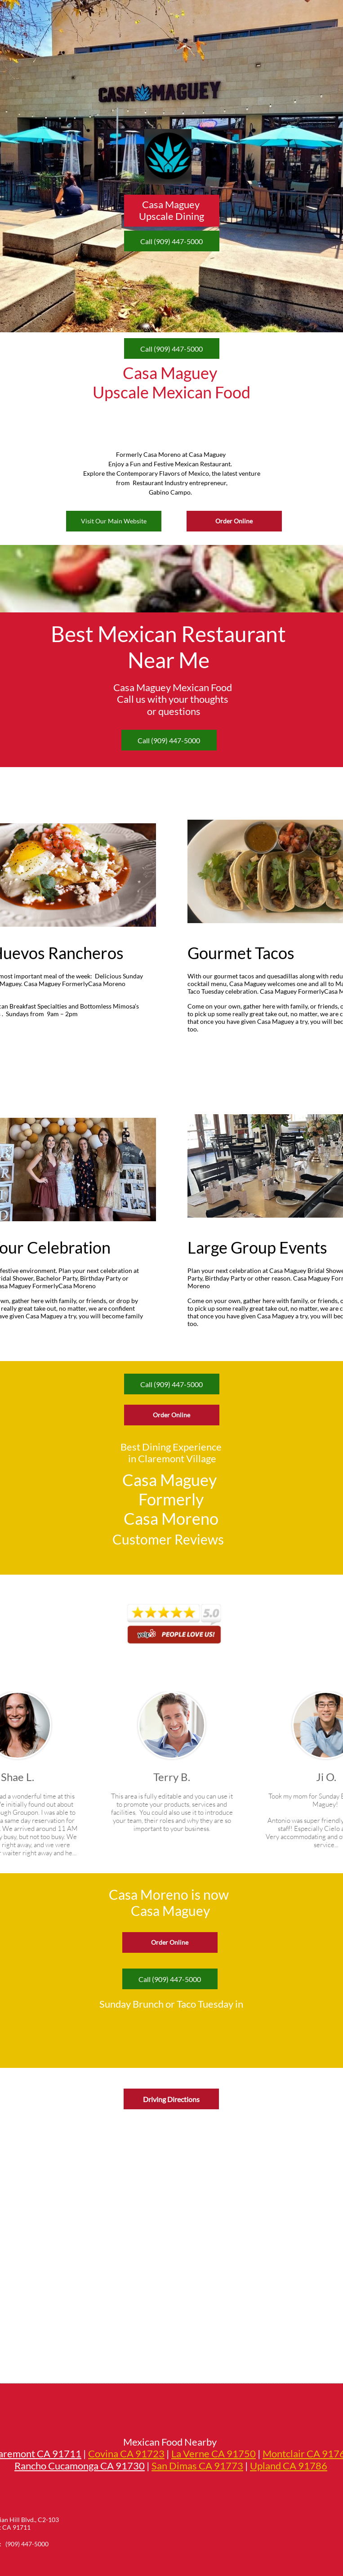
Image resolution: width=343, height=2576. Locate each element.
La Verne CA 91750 (213, 2453)
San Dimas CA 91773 (197, 2466)
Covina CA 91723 (126, 2453)
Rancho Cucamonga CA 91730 (79, 2466)
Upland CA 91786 (288, 2466)
